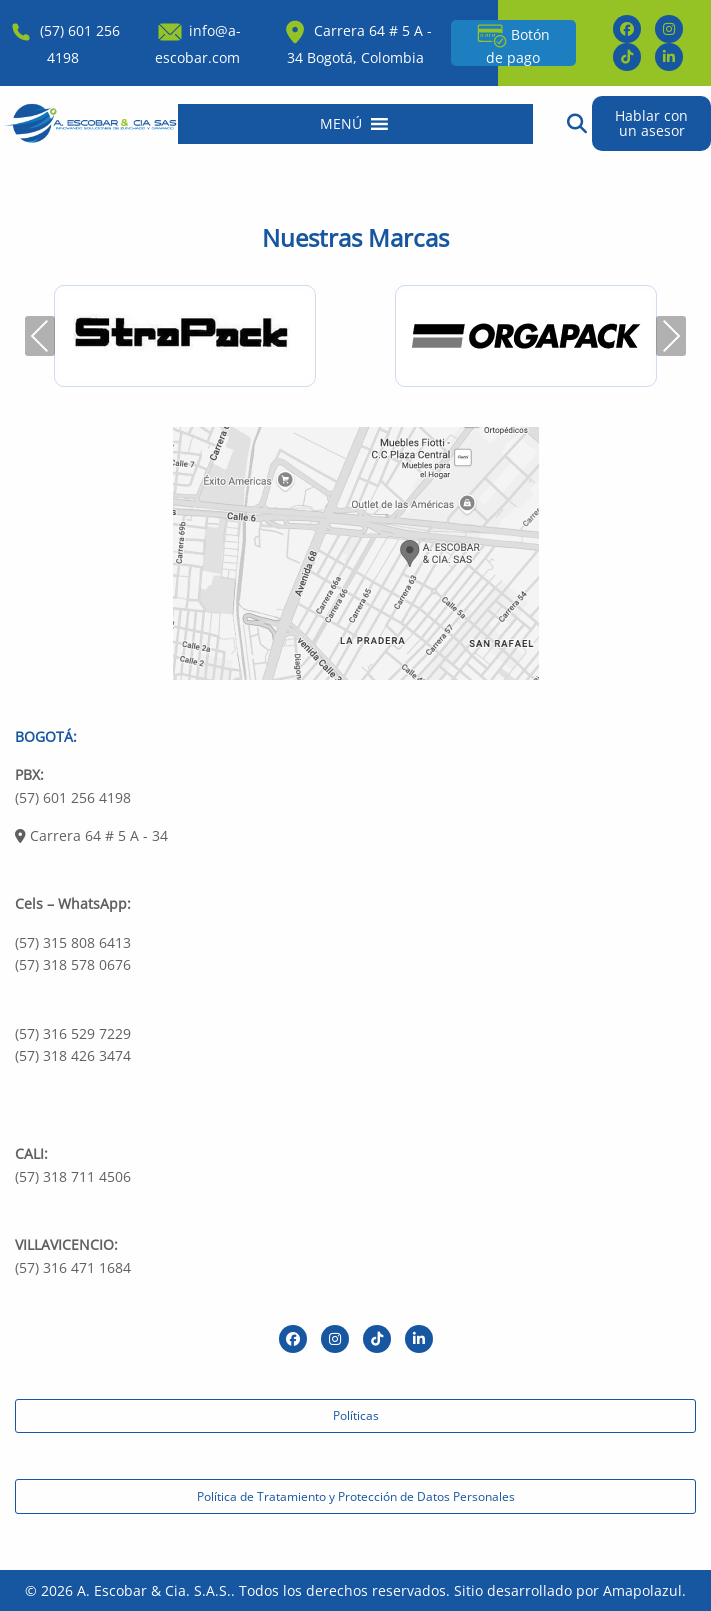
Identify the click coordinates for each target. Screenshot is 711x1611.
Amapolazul (642, 1590)
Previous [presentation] (40, 335)
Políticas (356, 1415)
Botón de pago (513, 43)
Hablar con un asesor (651, 122)
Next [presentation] (671, 335)
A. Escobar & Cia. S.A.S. (154, 1590)
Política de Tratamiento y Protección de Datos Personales (356, 1496)
